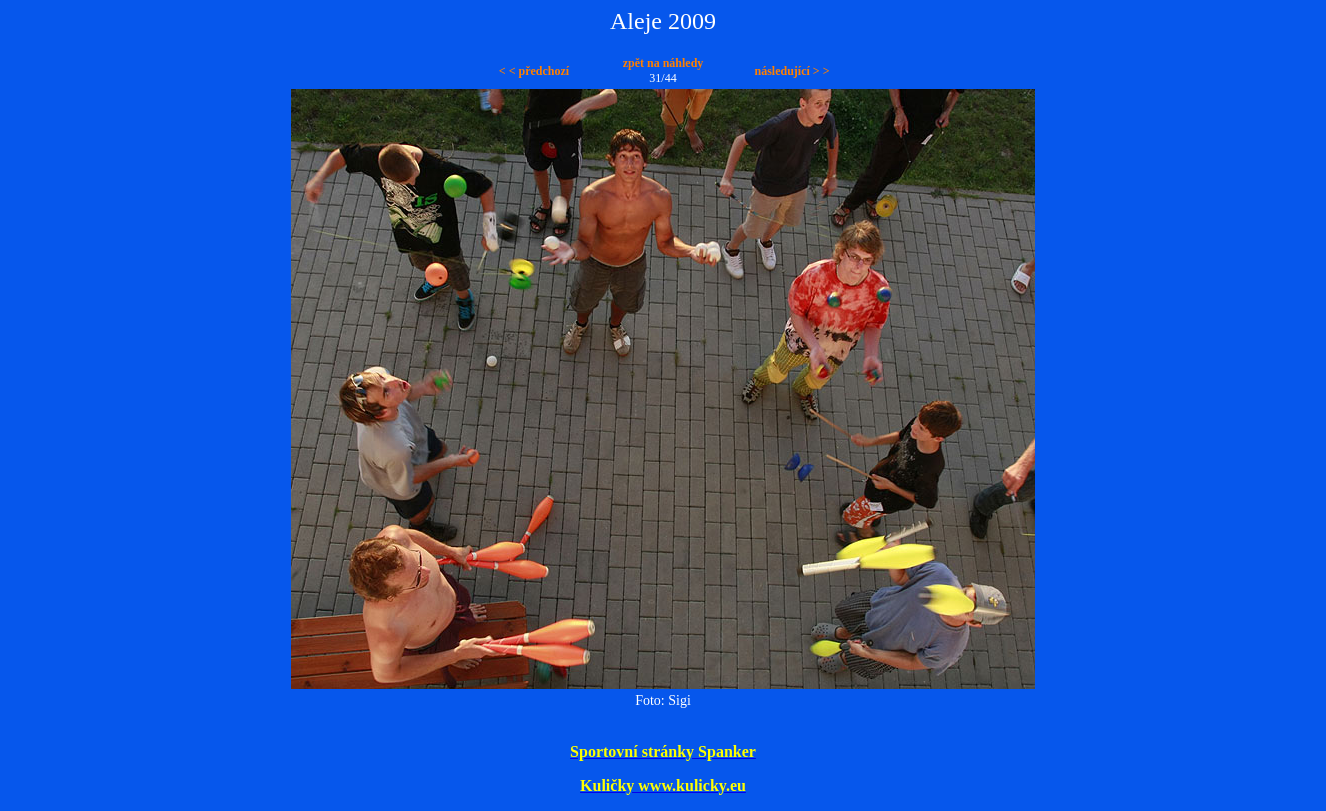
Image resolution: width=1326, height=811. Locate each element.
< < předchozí (534, 71)
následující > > (791, 71)
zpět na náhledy (663, 63)
